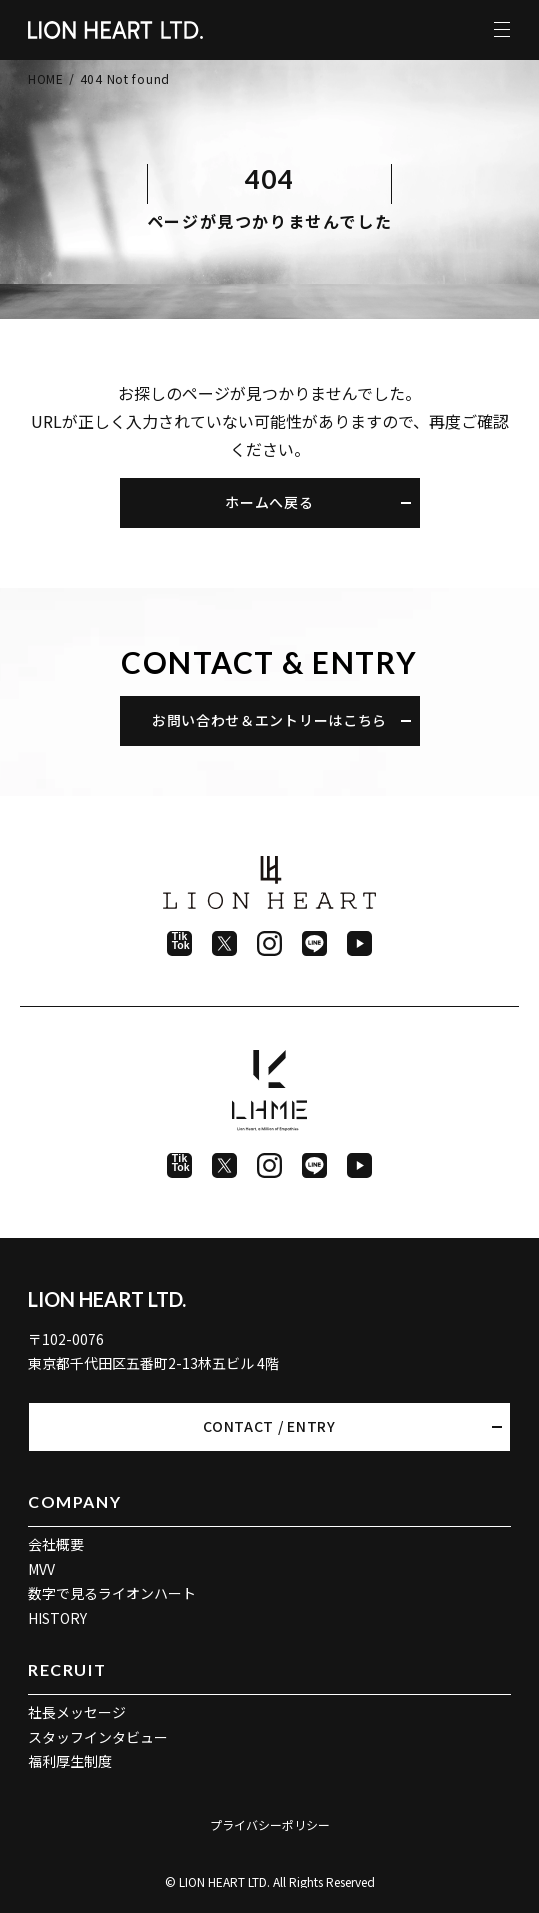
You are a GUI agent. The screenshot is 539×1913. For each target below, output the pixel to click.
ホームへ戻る (269, 502)
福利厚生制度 (70, 1761)
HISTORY (57, 1618)
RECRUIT (67, 1669)
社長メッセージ (77, 1712)
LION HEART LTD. (107, 1299)
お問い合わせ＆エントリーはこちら (269, 720)
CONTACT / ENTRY (269, 1426)
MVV (41, 1569)
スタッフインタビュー (98, 1737)
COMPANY (74, 1501)
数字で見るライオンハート (112, 1593)
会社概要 (56, 1544)
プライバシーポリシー (270, 1824)
